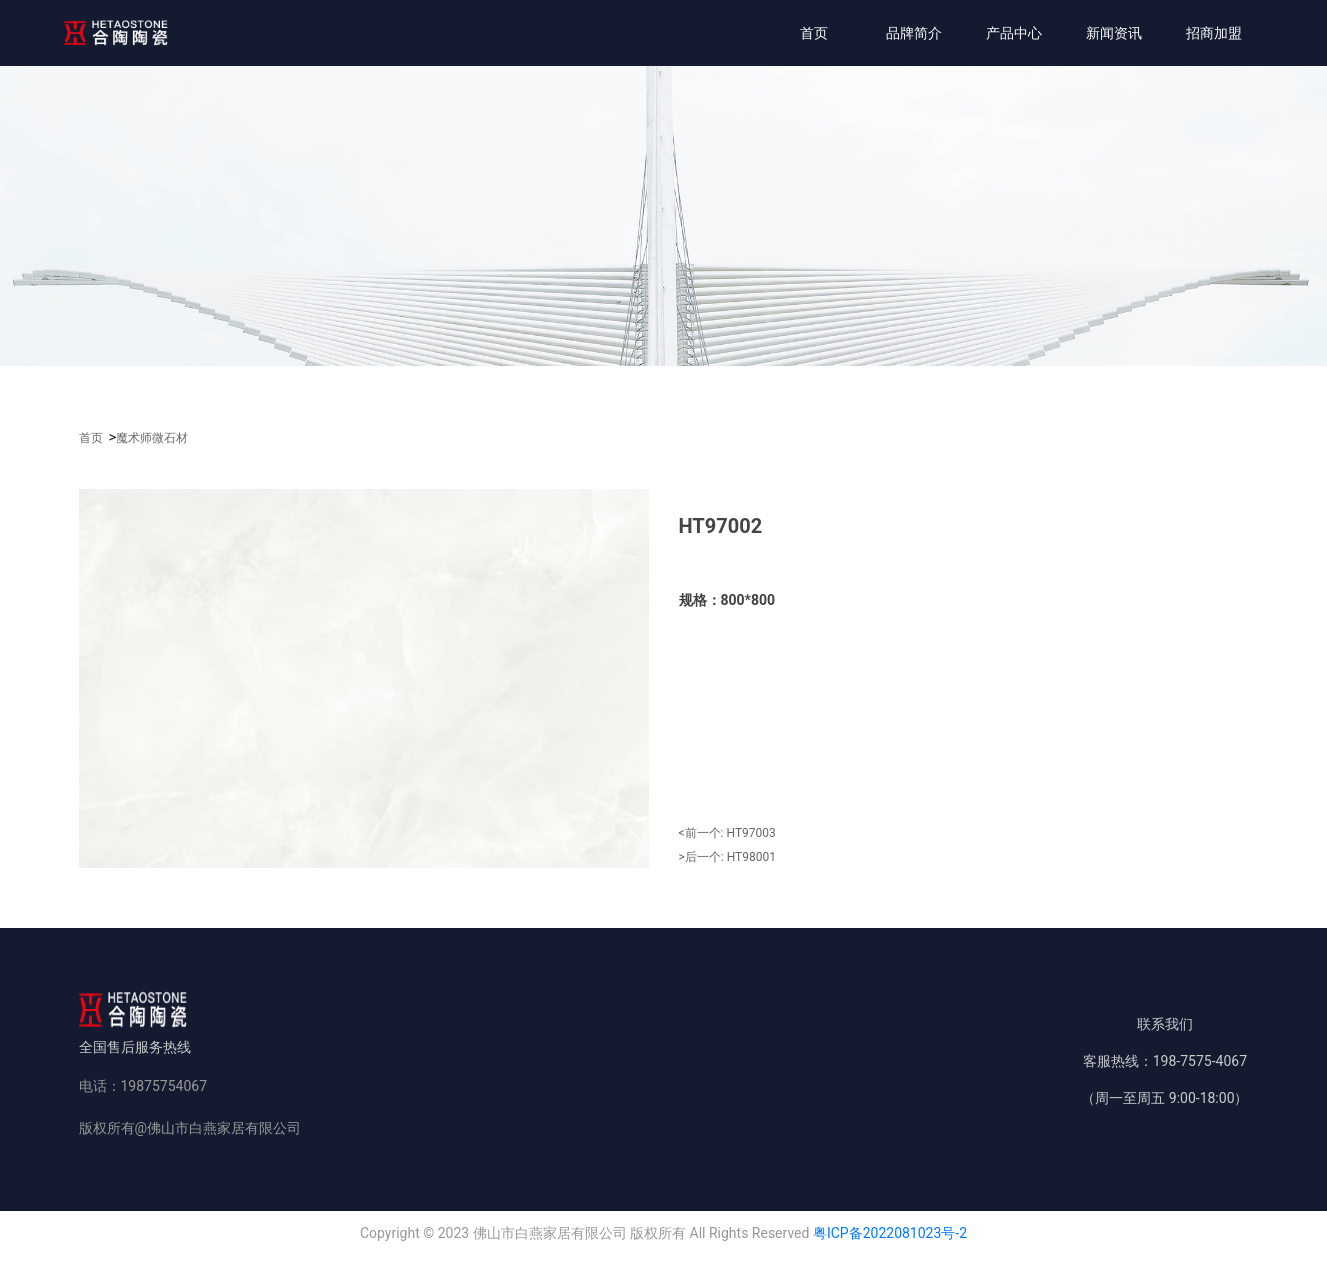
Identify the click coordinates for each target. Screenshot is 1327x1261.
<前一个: (727, 833)
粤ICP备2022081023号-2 (890, 1233)
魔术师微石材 (152, 438)
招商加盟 (1214, 33)
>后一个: (727, 857)
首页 (814, 33)
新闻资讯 (1114, 33)
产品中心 (1014, 33)
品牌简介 (914, 33)
